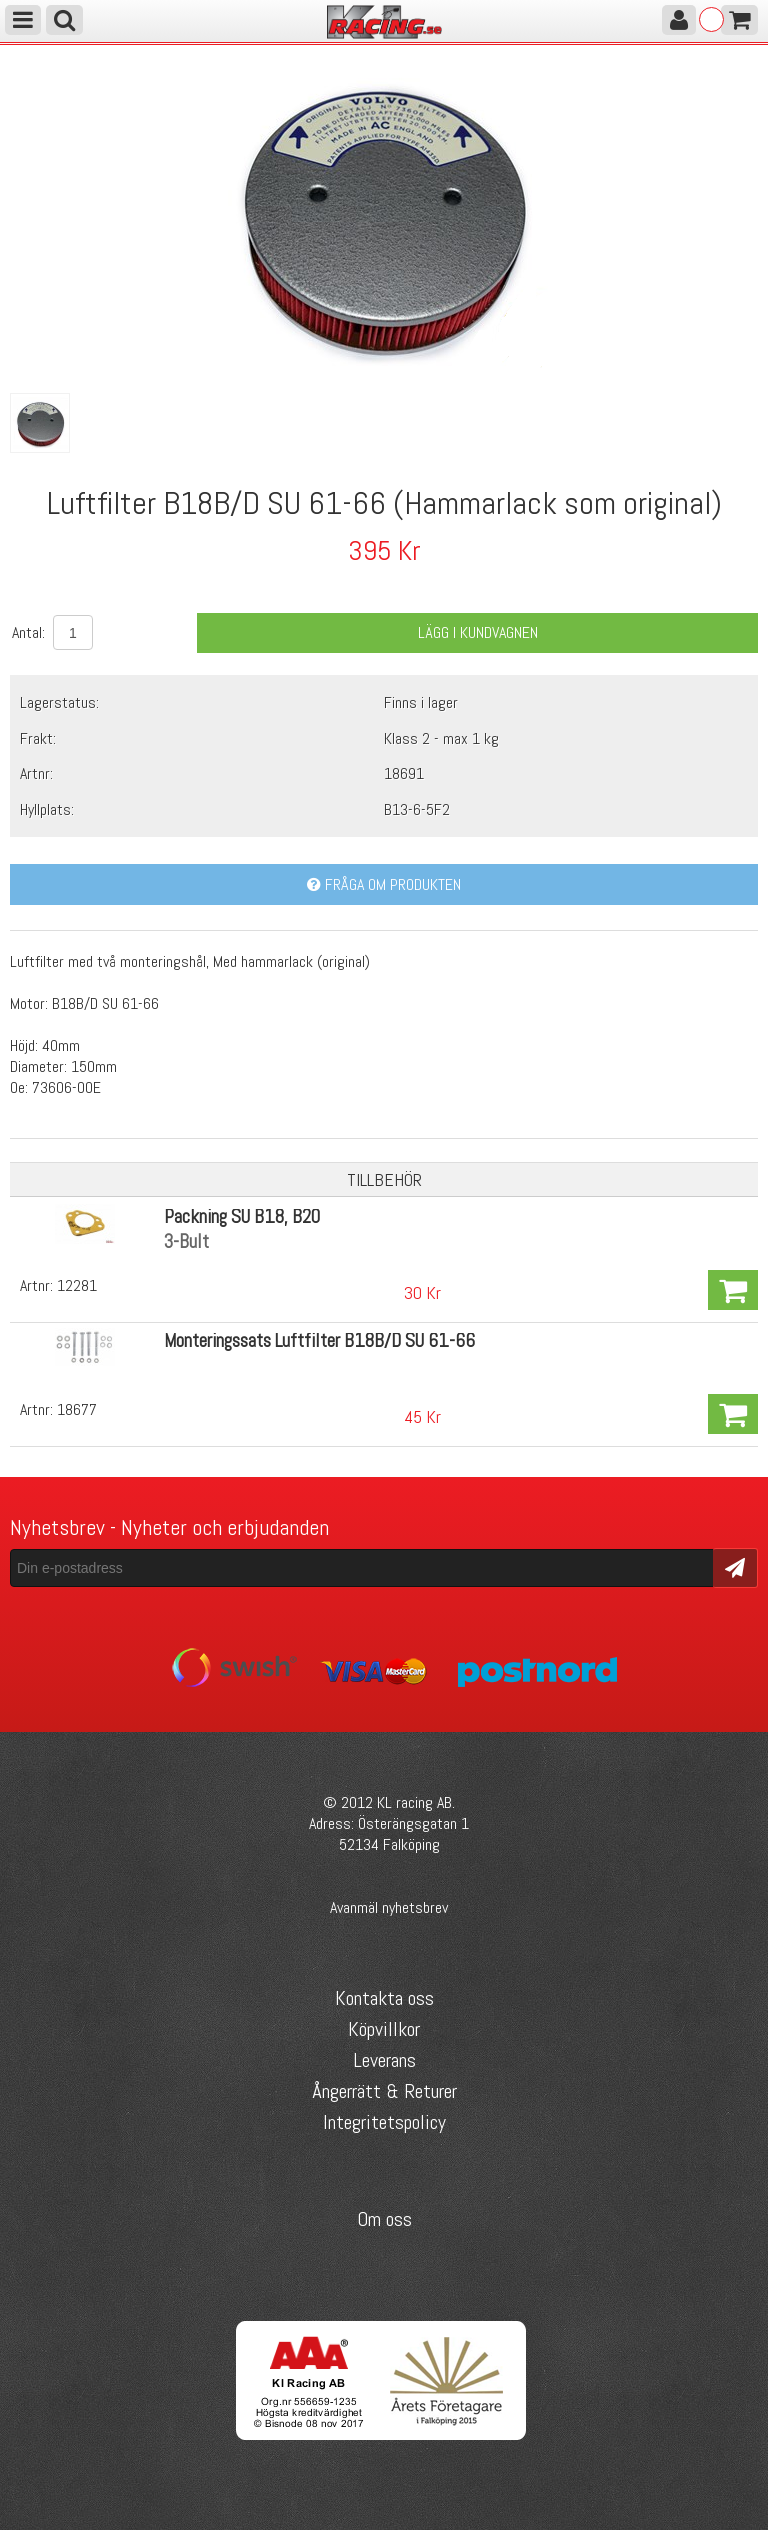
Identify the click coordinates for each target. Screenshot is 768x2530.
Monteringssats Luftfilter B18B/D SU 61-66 (319, 1340)
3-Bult (186, 1241)
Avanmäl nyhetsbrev (389, 1907)
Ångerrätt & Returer (384, 2091)
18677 (77, 1409)
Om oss (384, 2219)
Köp (733, 1290)
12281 (77, 1285)
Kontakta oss (384, 1998)
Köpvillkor (384, 2029)
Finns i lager (421, 702)
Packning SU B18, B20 (242, 1216)
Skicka (735, 1566)
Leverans (384, 2060)
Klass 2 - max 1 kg (441, 738)
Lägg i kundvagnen (478, 632)
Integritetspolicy (384, 2122)
